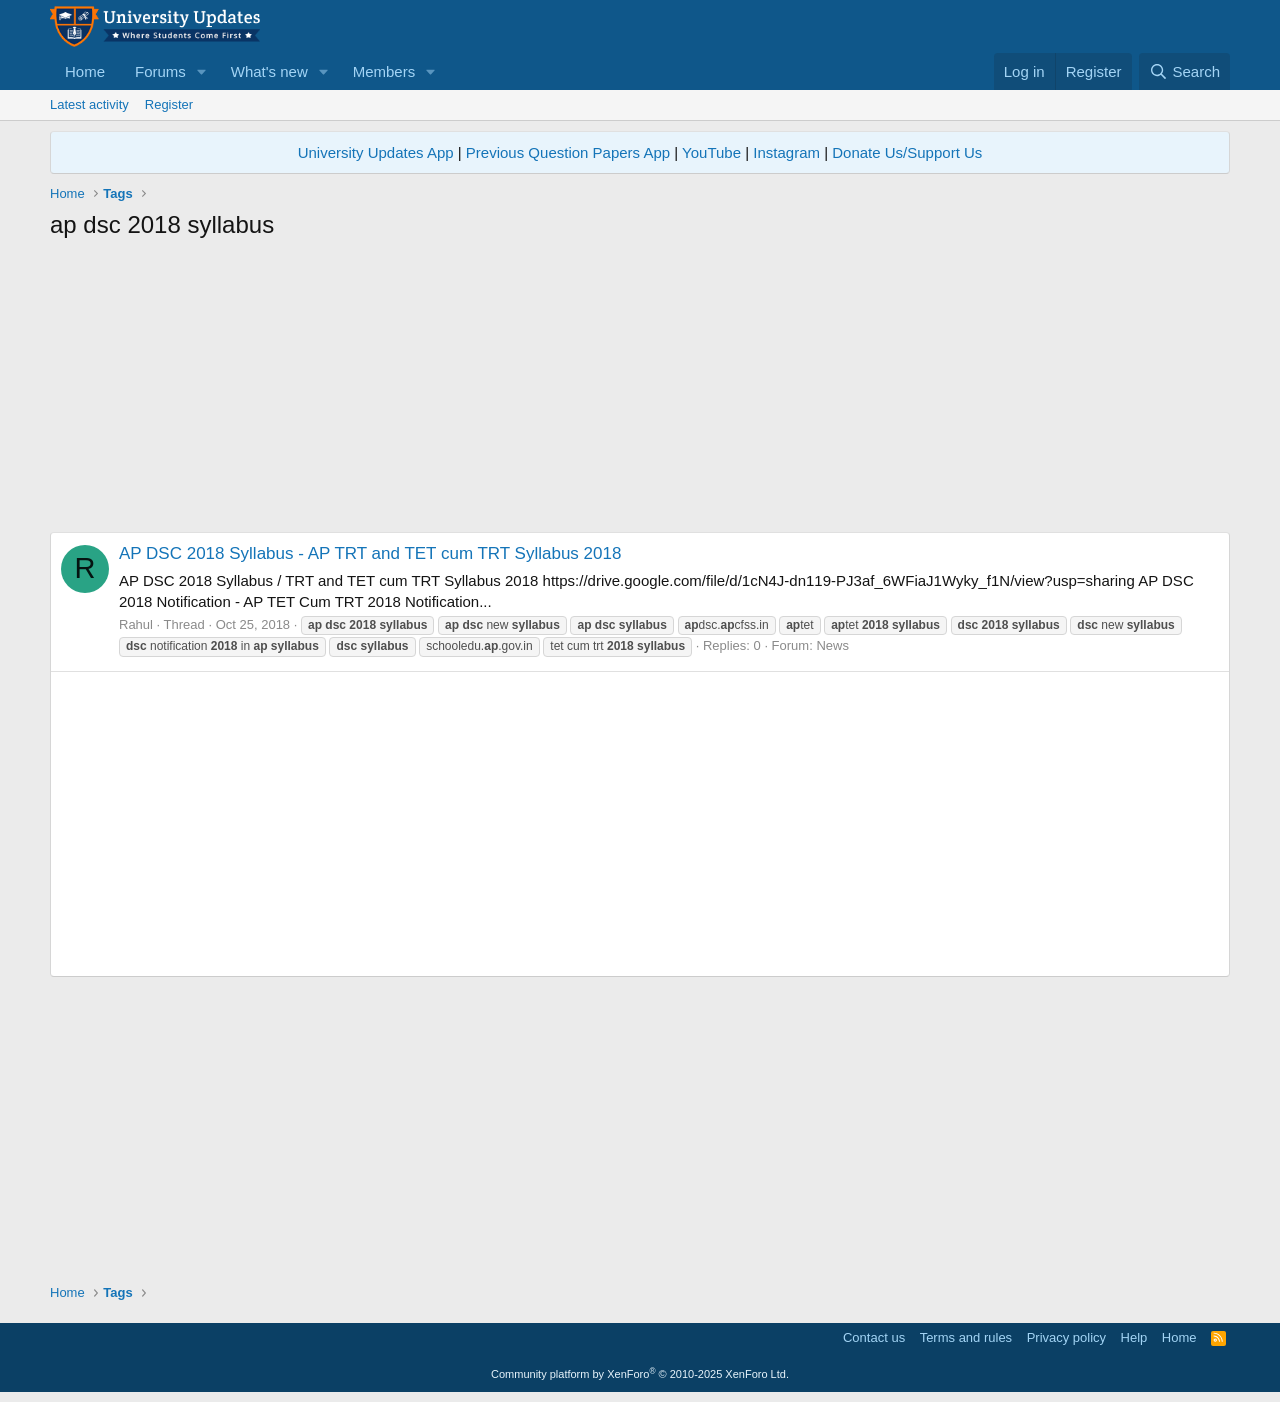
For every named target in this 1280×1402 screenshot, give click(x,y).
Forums (160, 71)
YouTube (711, 152)
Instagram (786, 152)
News (832, 645)
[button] (202, 71)
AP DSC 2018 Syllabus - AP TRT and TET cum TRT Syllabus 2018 (370, 553)
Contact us (874, 1337)
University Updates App (376, 152)
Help (1134, 1337)
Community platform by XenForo (640, 1374)
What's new (269, 71)
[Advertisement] (640, 392)
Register (169, 104)
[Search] (1184, 71)
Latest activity (89, 104)
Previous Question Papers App (568, 152)
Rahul (136, 624)
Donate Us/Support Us (907, 152)
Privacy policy (1066, 1337)
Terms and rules (966, 1337)
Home (85, 71)
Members (384, 71)
